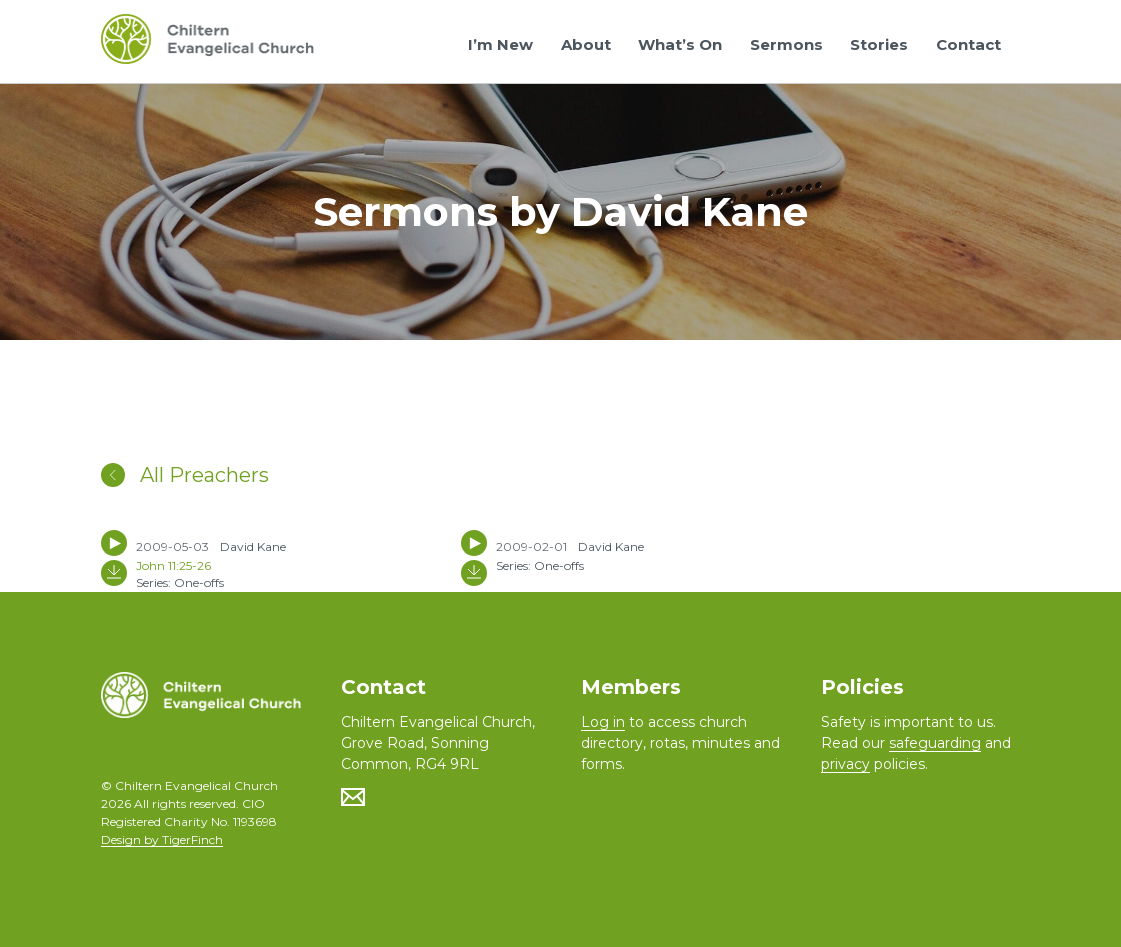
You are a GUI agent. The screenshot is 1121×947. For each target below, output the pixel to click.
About (586, 44)
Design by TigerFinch (162, 839)
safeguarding (935, 743)
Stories (879, 44)
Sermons (786, 44)
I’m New (500, 44)
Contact (968, 44)
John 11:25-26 (173, 565)
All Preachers (185, 475)
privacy (845, 764)
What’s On (680, 44)
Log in (603, 722)
